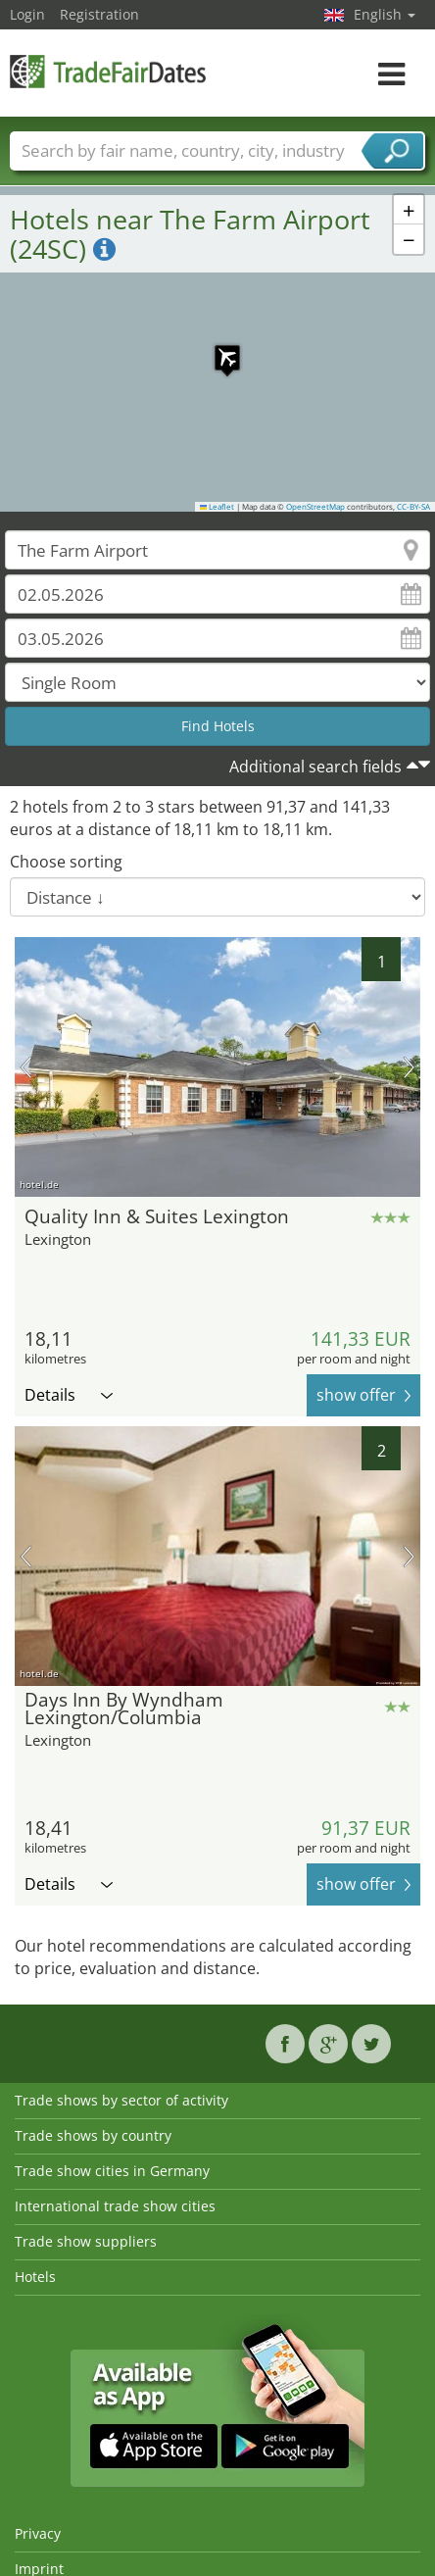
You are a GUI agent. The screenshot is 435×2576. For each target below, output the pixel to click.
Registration (99, 14)
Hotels (35, 2276)
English (384, 14)
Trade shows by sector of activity (121, 2100)
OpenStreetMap (315, 507)
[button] (217, 348)
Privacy (38, 2533)
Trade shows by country (93, 2135)
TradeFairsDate (108, 71)
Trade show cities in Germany (112, 2170)
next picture (409, 1067)
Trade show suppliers (86, 2241)
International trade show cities (115, 2206)
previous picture (26, 1067)
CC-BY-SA (413, 507)
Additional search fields (315, 766)
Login (27, 14)
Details (68, 1395)
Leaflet (217, 507)
